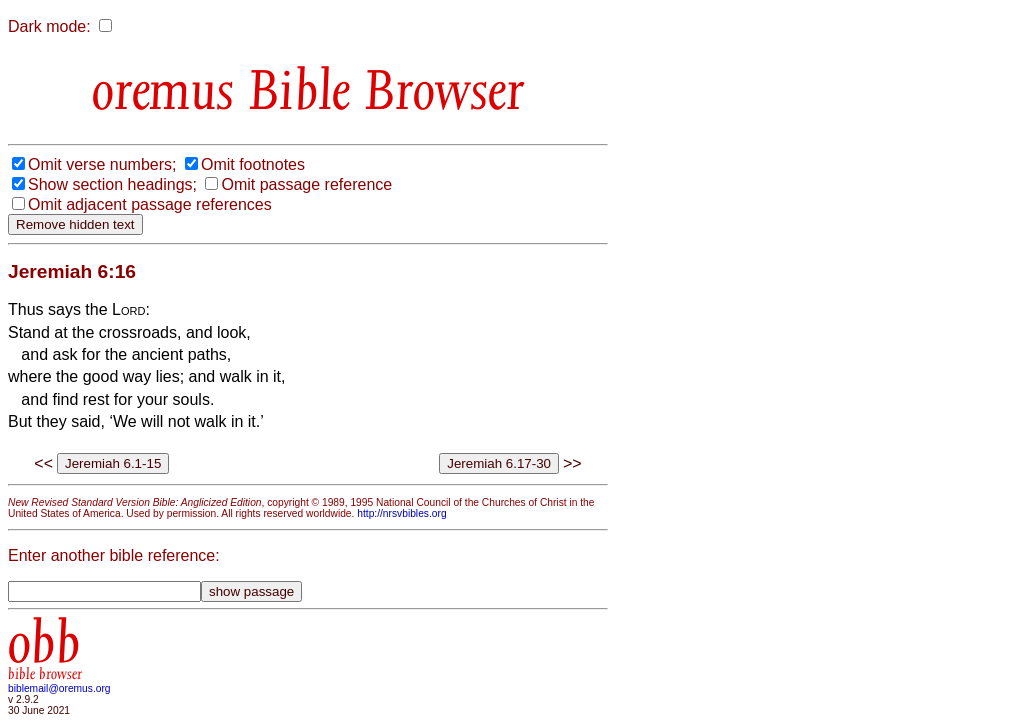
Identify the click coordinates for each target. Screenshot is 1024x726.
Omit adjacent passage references (150, 204)
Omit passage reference (306, 184)
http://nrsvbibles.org (401, 513)
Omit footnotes (253, 164)
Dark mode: (49, 26)
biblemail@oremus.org (59, 688)
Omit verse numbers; (102, 164)
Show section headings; (112, 184)
